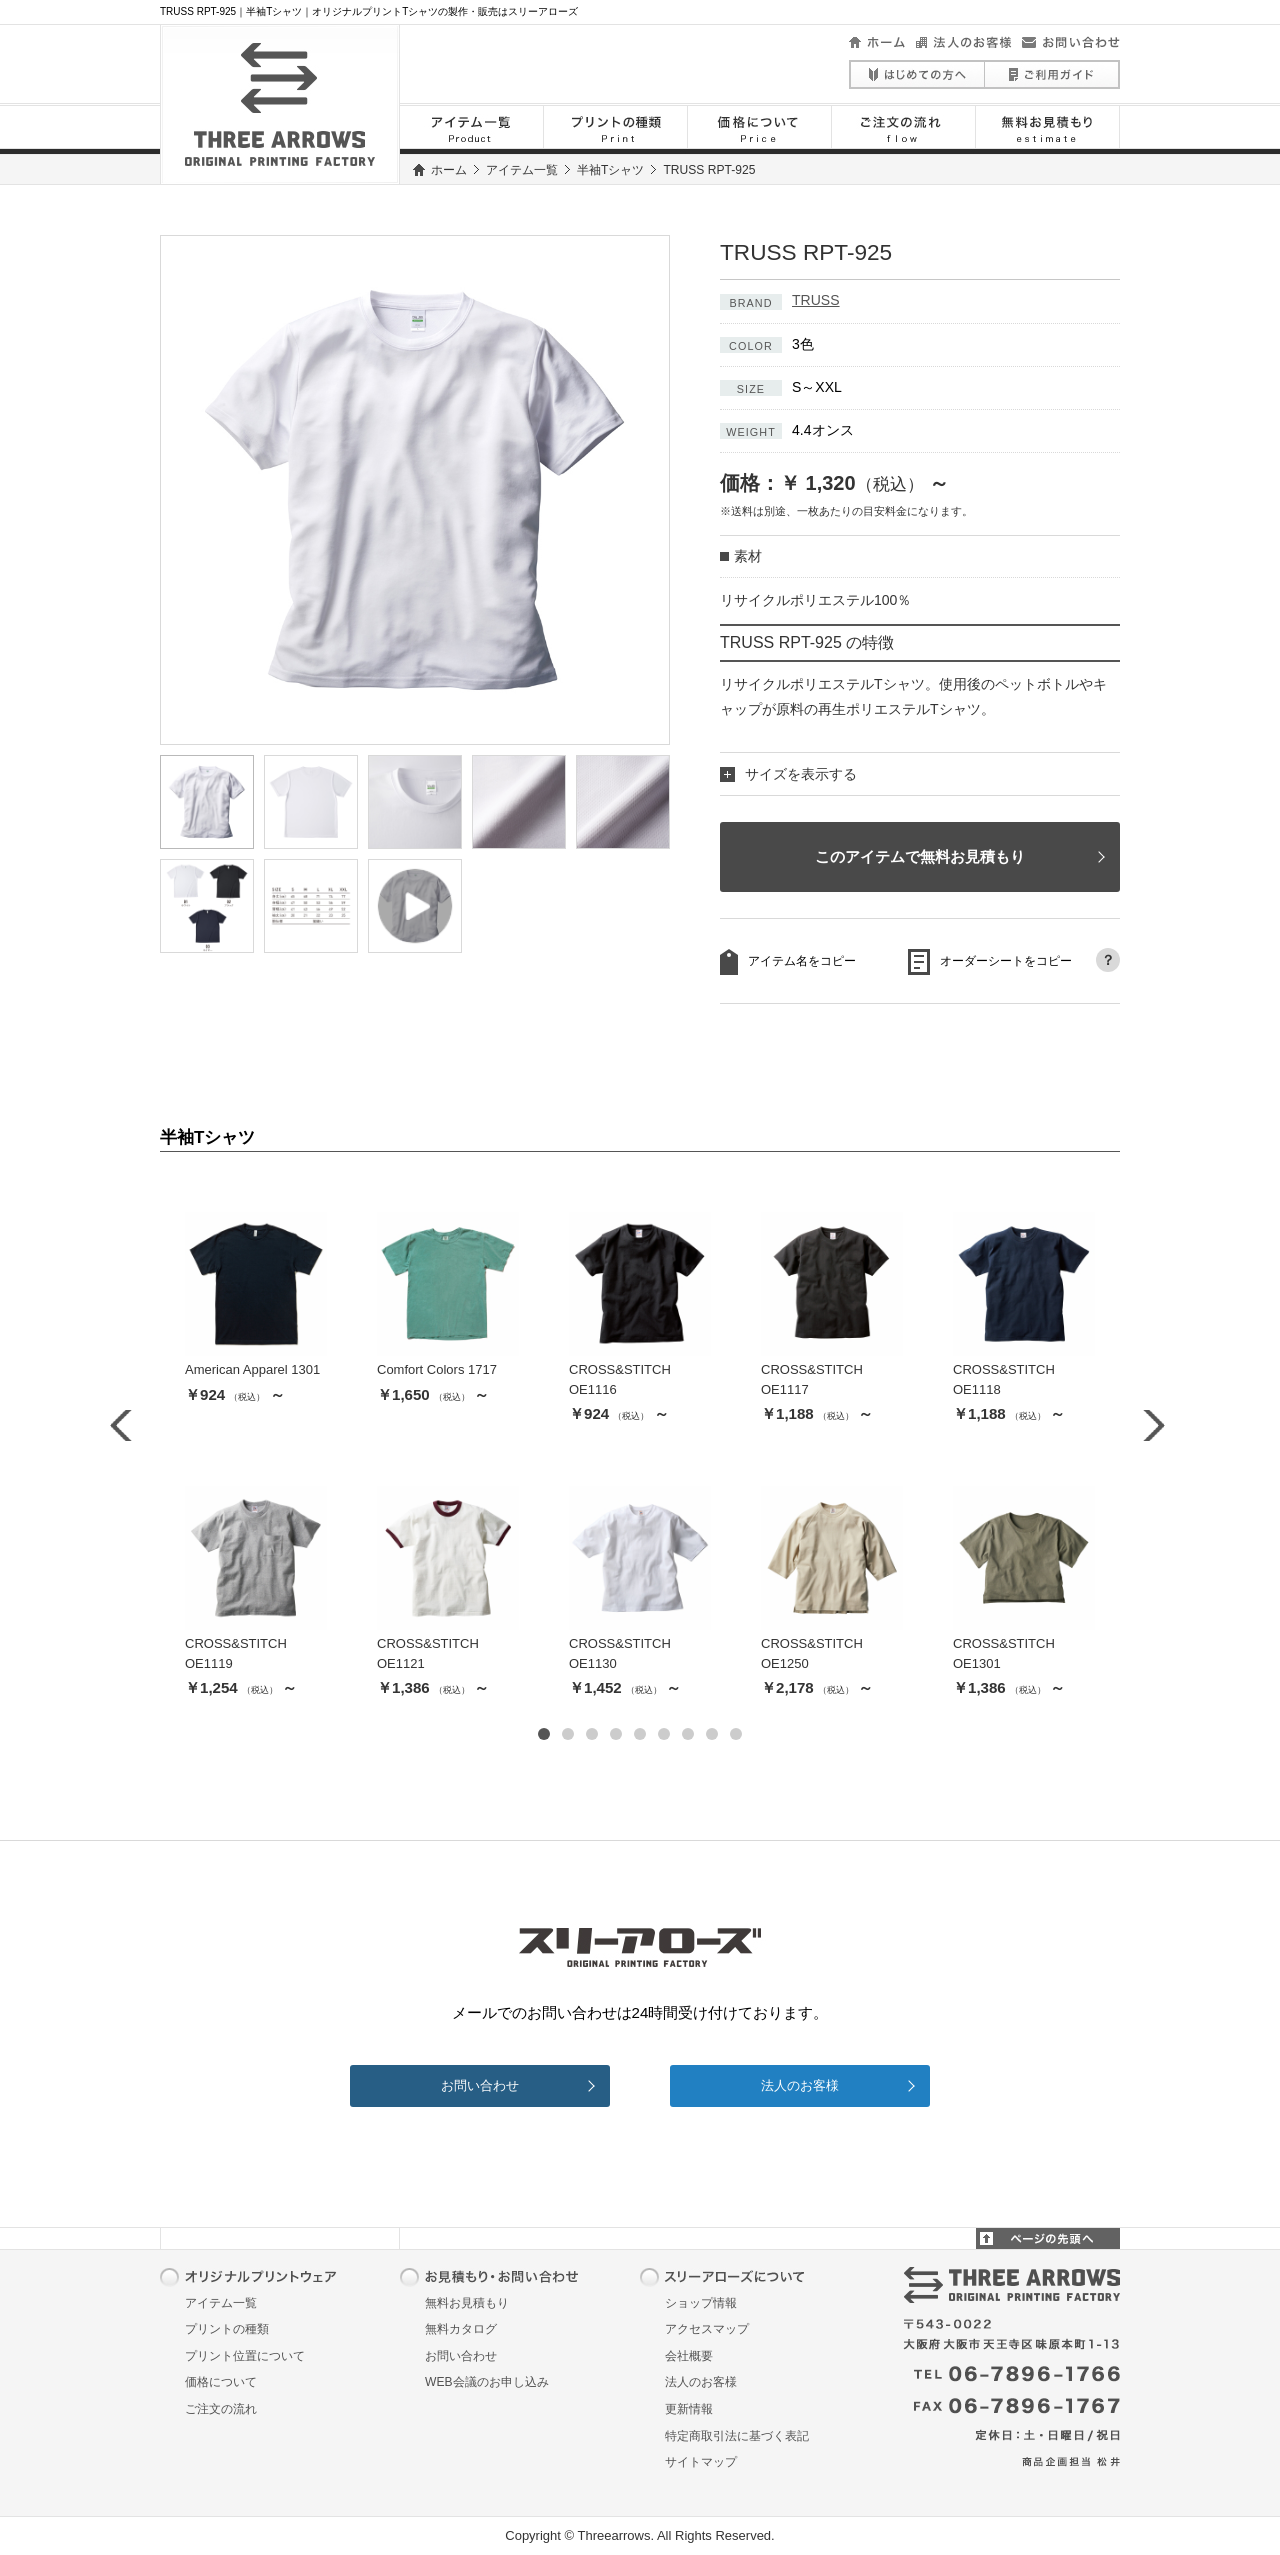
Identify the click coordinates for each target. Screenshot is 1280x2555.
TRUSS (816, 300)
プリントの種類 (227, 2329)
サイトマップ (701, 2462)
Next (1154, 1426)
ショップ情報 (701, 2303)
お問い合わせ (480, 2085)
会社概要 (689, 2356)
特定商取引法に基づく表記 (737, 2436)
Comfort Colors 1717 (437, 1369)
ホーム (449, 170)
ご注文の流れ (221, 2409)
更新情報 (689, 2409)
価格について (221, 2382)
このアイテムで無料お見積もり (920, 856)
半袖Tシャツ (610, 170)
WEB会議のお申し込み (487, 2382)
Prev (126, 1426)
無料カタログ (461, 2329)
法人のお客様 (800, 2085)
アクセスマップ (707, 2329)
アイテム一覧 (522, 170)
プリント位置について (245, 2356)
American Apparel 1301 (252, 1369)
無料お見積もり (467, 2303)
